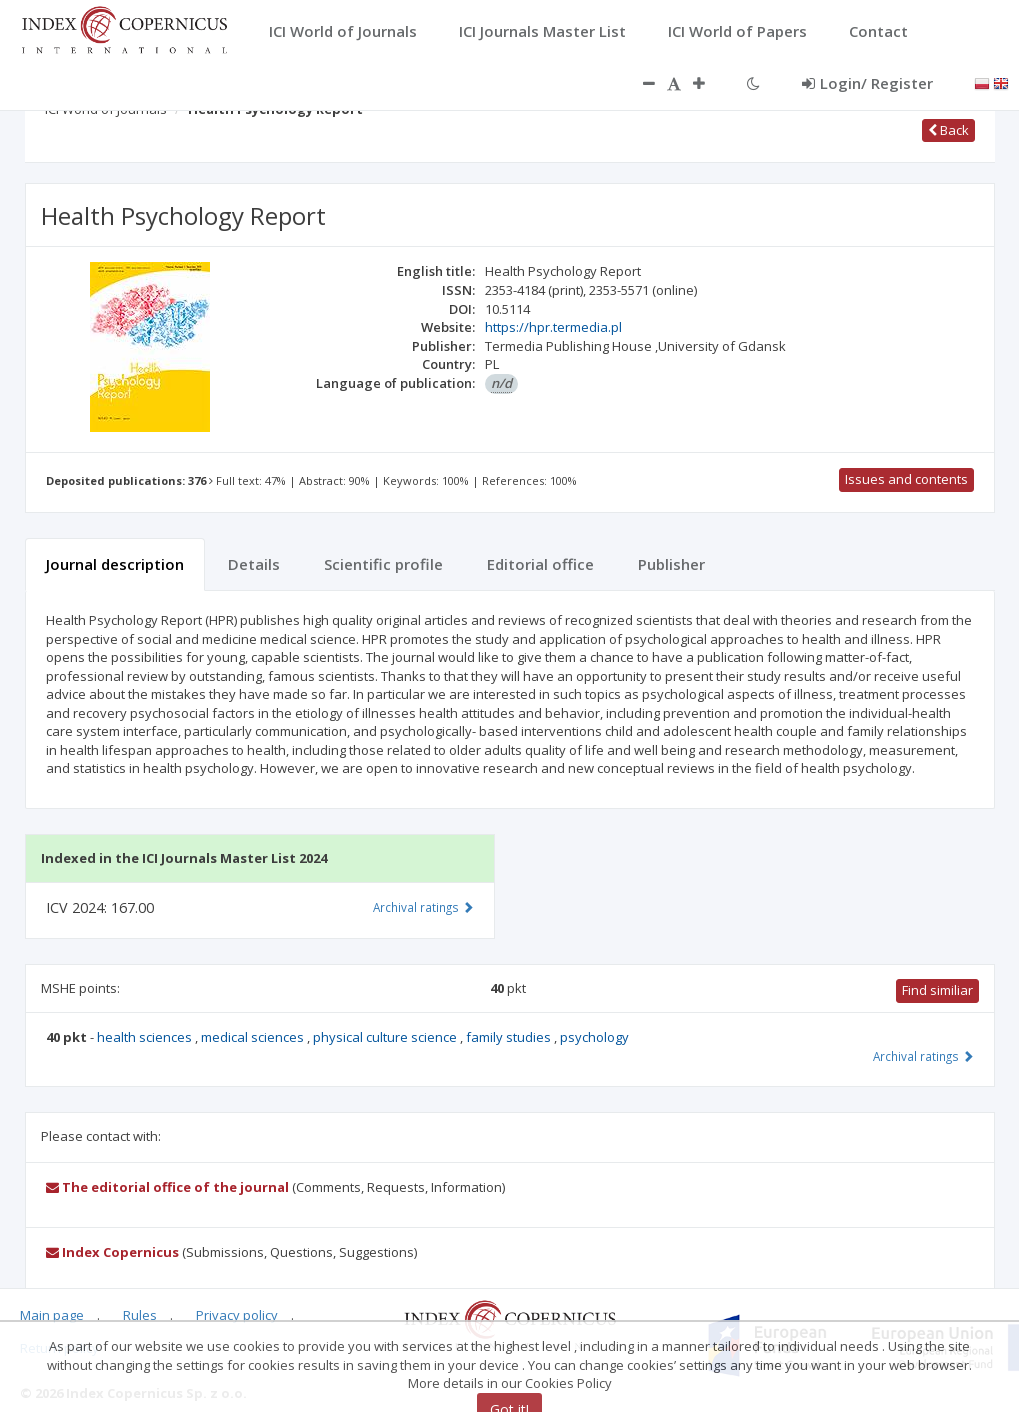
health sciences (146, 1037)
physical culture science (386, 1037)
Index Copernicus (112, 1252)
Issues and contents (906, 479)
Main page (52, 1315)
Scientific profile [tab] (383, 564)
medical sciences (254, 1037)
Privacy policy (237, 1315)
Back (948, 130)
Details (254, 564)
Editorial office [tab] (540, 564)
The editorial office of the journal (167, 1187)
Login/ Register (867, 83)
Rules (140, 1315)
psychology (594, 1037)
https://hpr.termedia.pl (553, 327)
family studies (510, 1037)
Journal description (115, 564)
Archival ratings (923, 1056)
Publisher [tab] (671, 564)
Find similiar (937, 990)
